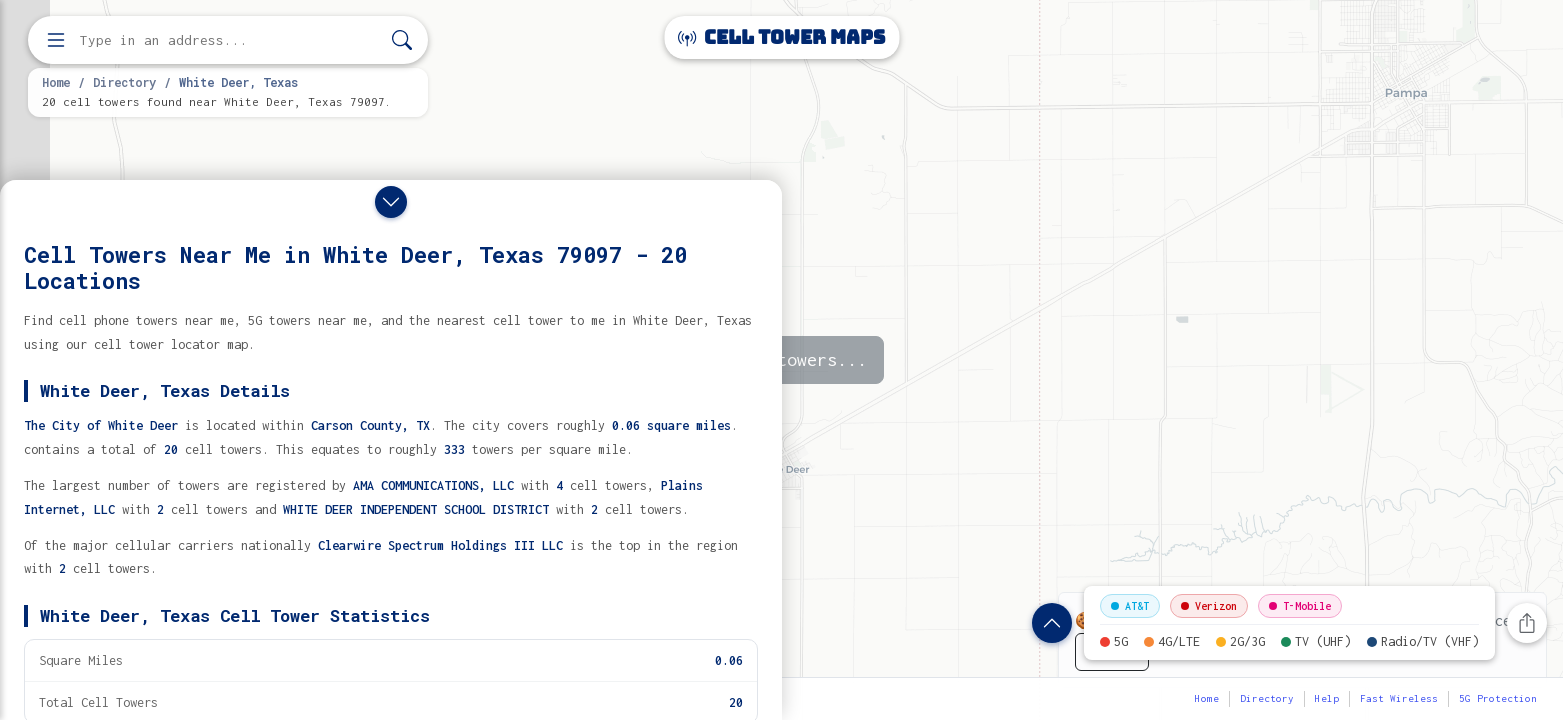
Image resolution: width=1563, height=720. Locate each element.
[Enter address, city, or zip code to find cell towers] (230, 40)
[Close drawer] (391, 202)
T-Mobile (1300, 606)
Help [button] (1327, 698)
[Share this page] (1527, 623)
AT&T (1130, 606)
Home (56, 82)
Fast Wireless (1399, 698)
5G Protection (1498, 698)
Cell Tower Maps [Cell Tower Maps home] (781, 37)
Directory (124, 82)
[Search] (402, 40)
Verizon (1209, 606)
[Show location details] (1052, 623)
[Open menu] (56, 40)
